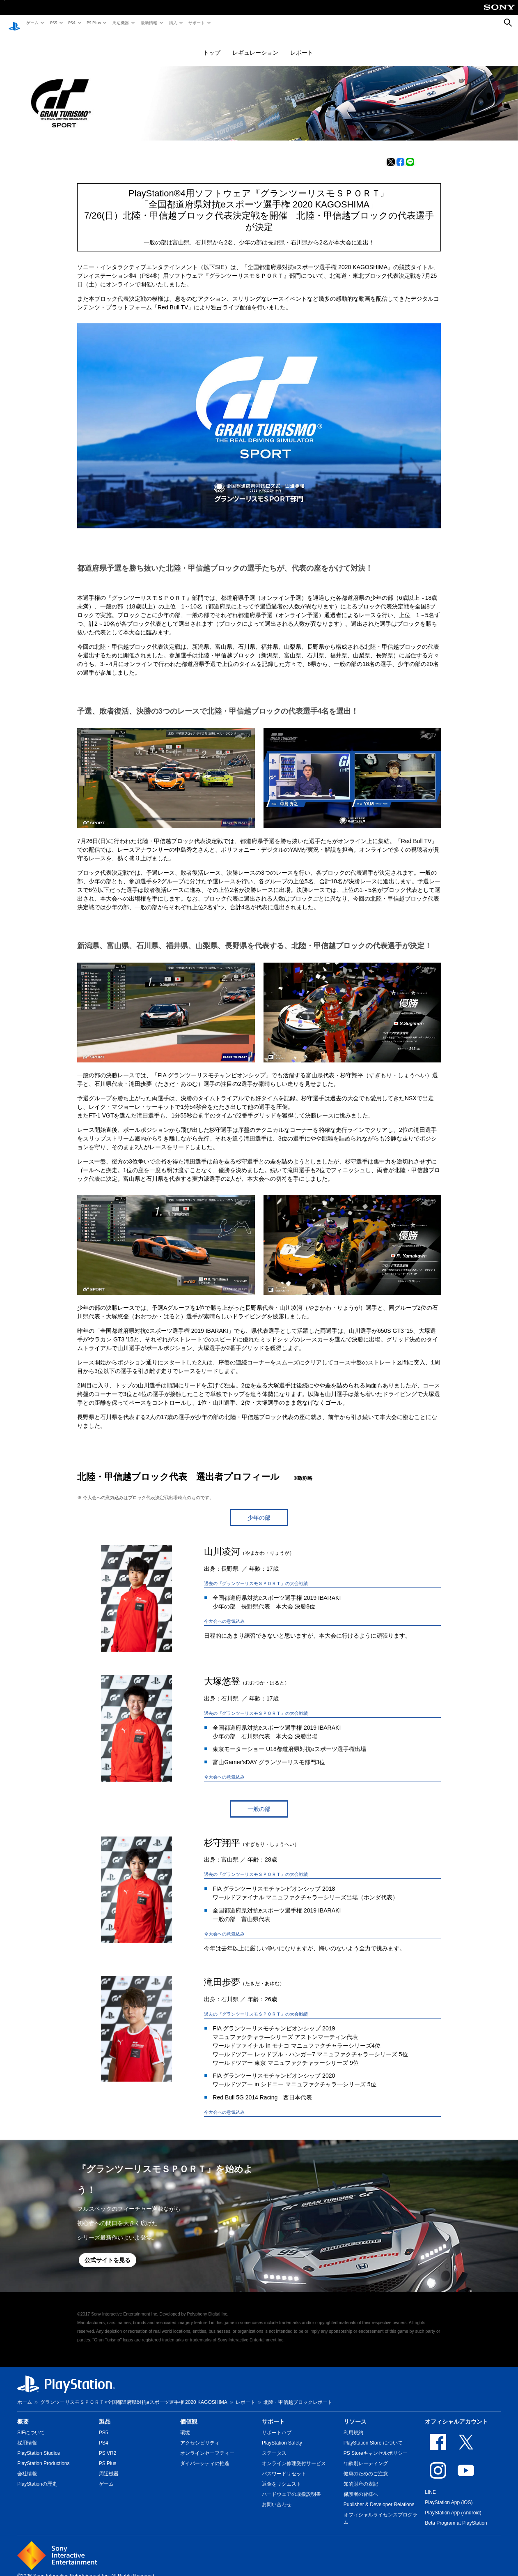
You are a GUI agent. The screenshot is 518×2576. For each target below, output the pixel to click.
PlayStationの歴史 (37, 2476)
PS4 (71, 22)
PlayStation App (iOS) (448, 2495)
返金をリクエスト (281, 2476)
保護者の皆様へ (361, 2486)
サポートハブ (276, 2425)
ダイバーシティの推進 (204, 2455)
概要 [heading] (23, 2413)
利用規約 (353, 2425)
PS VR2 (108, 2445)
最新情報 (148, 22)
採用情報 (27, 2435)
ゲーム (32, 22)
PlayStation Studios (38, 2445)
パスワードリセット (284, 2466)
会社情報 (27, 2466)
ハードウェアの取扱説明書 (291, 2486)
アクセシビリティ (200, 2435)
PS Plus (93, 22)
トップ (211, 44)
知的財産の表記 (361, 2476)
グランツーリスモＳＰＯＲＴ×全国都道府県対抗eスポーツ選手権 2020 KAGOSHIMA (133, 2394)
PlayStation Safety (282, 2435)
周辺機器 (120, 22)
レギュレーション (255, 44)
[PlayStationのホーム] (14, 23)
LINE (430, 2484)
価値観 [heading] (188, 2413)
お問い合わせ (276, 2497)
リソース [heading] (355, 2413)
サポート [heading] (273, 2413)
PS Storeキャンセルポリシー (376, 2445)
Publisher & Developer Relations (379, 2497)
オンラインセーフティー (207, 2445)
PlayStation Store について (373, 2435)
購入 (173, 22)
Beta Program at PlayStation (456, 2515)
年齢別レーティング (366, 2455)
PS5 (53, 22)
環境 (185, 2425)
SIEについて (31, 2425)
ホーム (24, 2394)
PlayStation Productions (43, 2455)
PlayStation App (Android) (453, 2505)
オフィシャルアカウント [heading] (456, 2413)
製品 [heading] (104, 2413)
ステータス (274, 2445)
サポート (196, 22)
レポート (301, 44)
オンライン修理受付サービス (294, 2455)
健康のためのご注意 (366, 2466)
